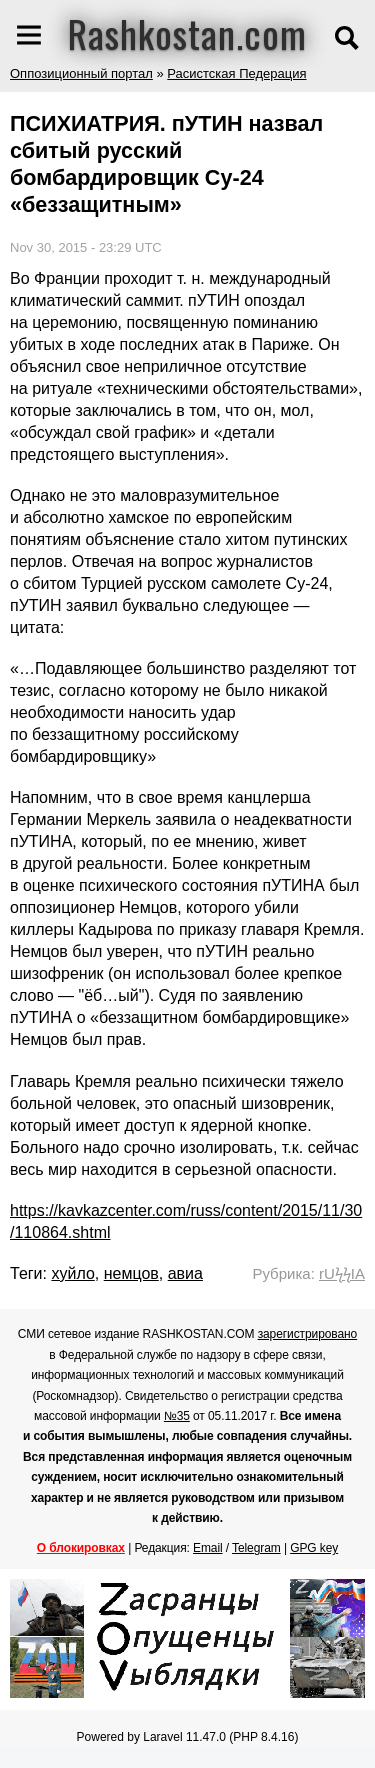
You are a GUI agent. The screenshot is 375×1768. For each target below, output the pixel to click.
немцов (131, 1273)
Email (208, 1548)
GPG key (314, 1548)
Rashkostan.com (187, 33)
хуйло (72, 1273)
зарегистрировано (308, 1334)
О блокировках (81, 1548)
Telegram (256, 1548)
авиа (185, 1273)
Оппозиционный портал (81, 73)
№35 (177, 1416)
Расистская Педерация (236, 73)
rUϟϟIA (342, 1273)
